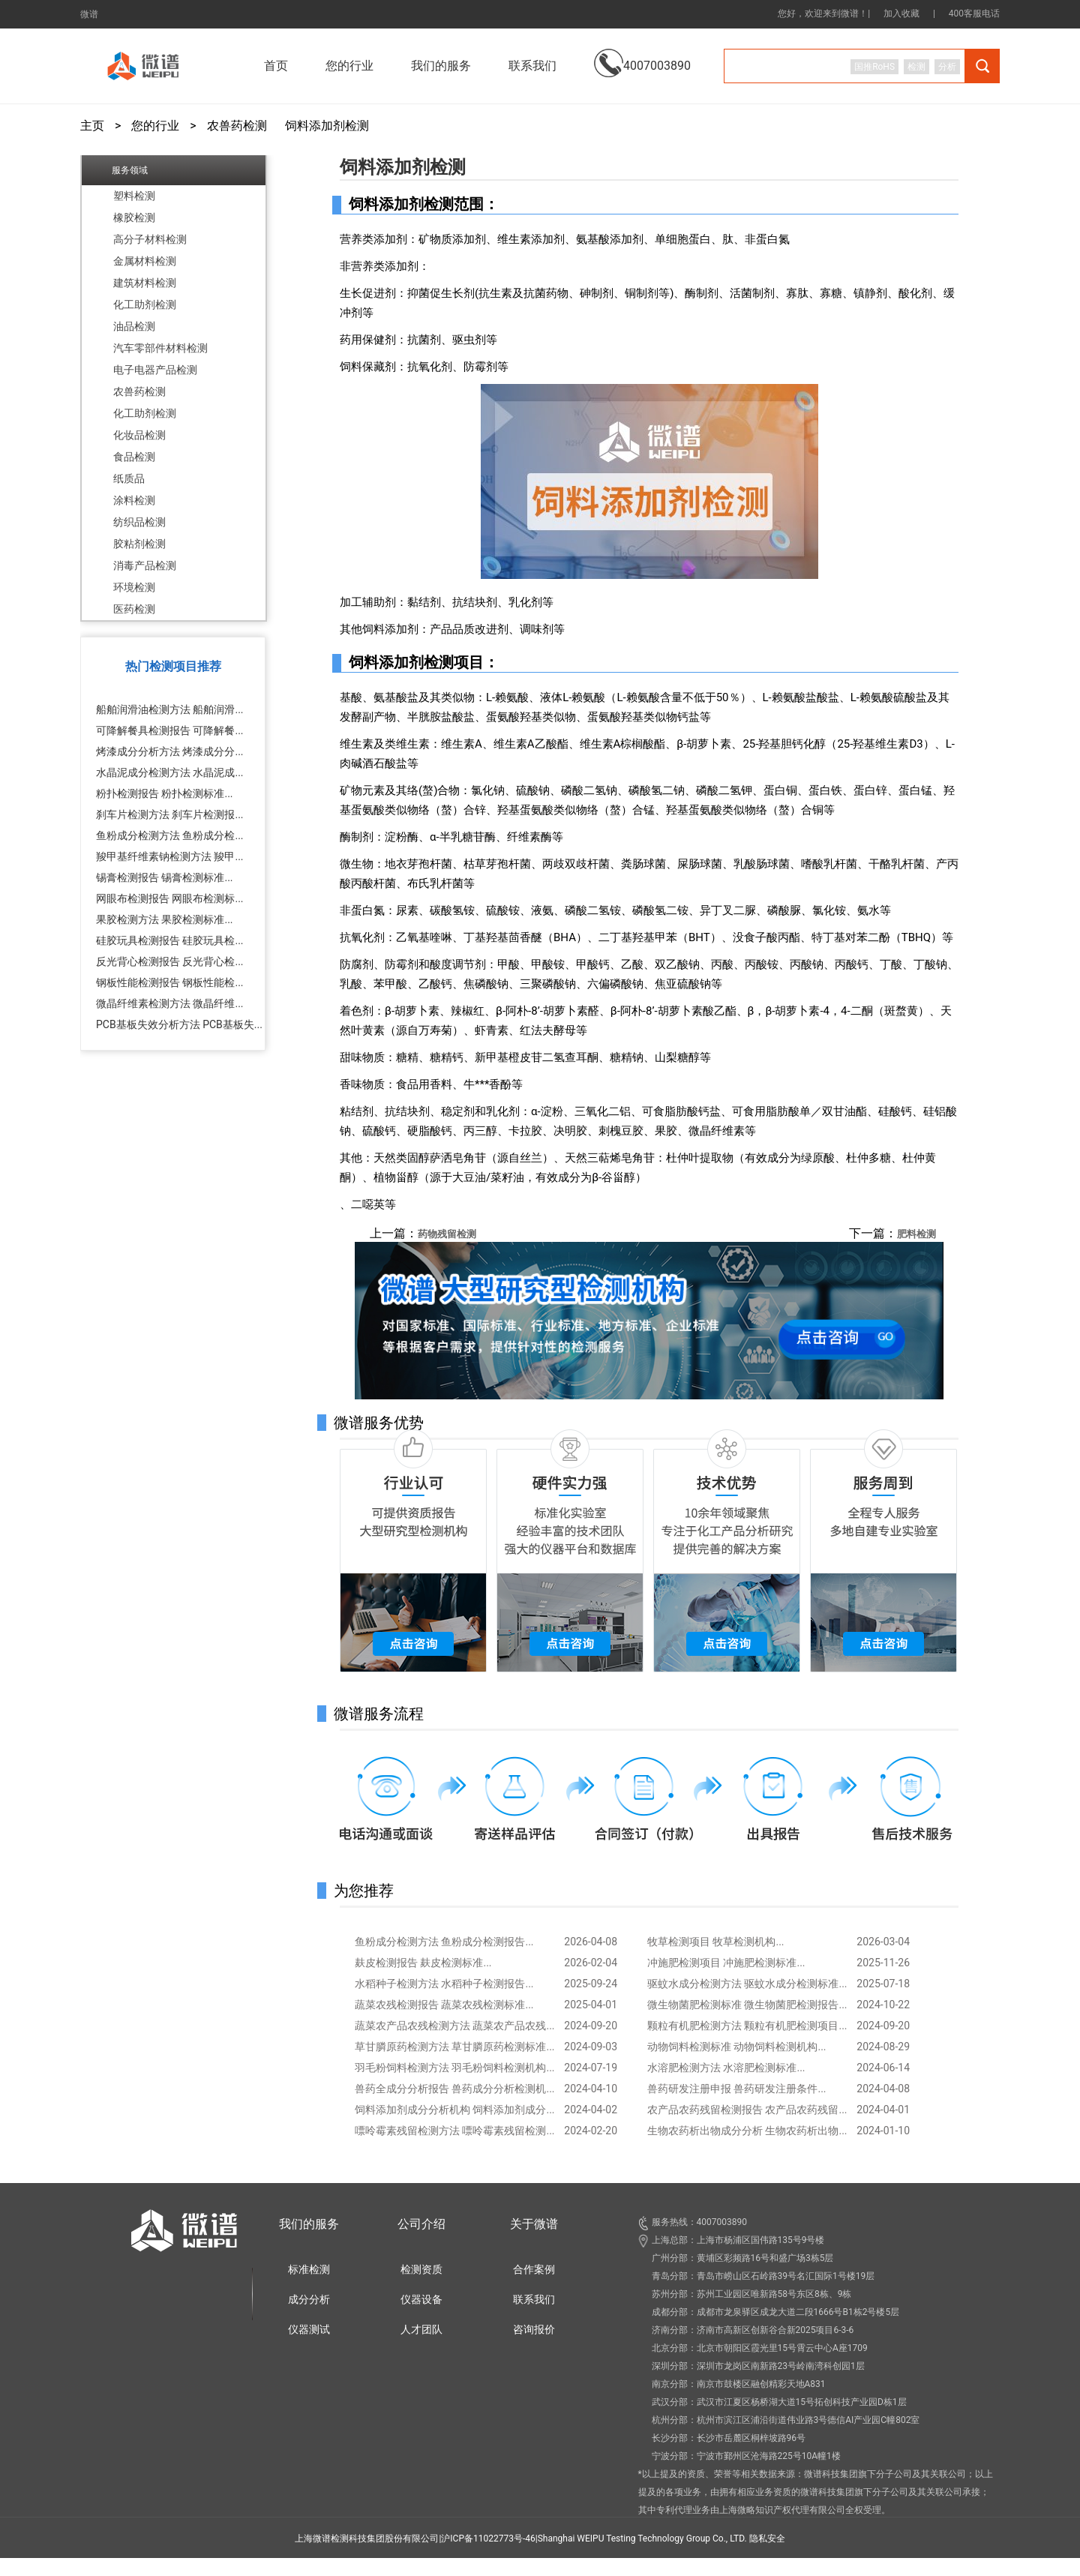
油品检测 (134, 326)
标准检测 (309, 2269)
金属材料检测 (144, 261)
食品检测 (134, 457)
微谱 (89, 14)
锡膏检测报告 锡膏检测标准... (164, 877)
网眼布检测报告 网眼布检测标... (170, 898)
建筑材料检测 (144, 283)
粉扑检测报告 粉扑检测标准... (164, 793)
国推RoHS (874, 66)
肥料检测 (916, 1234)
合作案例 (534, 2269)
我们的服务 (309, 2224)
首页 (276, 65)
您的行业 (155, 126)
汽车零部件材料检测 (160, 348)
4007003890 (642, 54)
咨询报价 (534, 2329)
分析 (947, 66)
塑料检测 (134, 196)
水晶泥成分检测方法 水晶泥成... (170, 772)
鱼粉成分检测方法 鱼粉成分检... (170, 835)
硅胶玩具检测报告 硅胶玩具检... (170, 940)
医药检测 (134, 609)
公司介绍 (422, 2224)
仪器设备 (421, 2299)
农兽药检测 (237, 126)
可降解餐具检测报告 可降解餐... (170, 730)
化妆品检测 (139, 435)
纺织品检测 (139, 522)
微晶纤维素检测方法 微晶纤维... (170, 1003)
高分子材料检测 (150, 239)
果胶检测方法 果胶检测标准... (164, 919)
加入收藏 (902, 13)
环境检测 (134, 587)
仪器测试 (309, 2329)
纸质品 (129, 478)
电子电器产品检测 (155, 370)
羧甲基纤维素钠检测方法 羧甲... (170, 856)
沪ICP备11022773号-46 (488, 2538)
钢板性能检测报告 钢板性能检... (170, 982)
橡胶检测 (134, 217)
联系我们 (532, 65)
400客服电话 (974, 13)
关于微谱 (534, 2224)
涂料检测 (134, 500)
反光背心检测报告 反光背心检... (170, 961)
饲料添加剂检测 (327, 126)
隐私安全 (767, 2538)
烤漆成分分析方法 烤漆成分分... (170, 751)
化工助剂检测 (144, 304)
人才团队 (421, 2329)
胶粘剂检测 (139, 544)
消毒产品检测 (144, 565)
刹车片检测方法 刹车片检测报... (170, 814)
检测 (917, 66)
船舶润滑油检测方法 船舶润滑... (170, 709)
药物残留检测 (447, 1234)
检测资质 (421, 2269)
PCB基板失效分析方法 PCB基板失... (179, 1024)
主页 (92, 126)
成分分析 (309, 2299)
